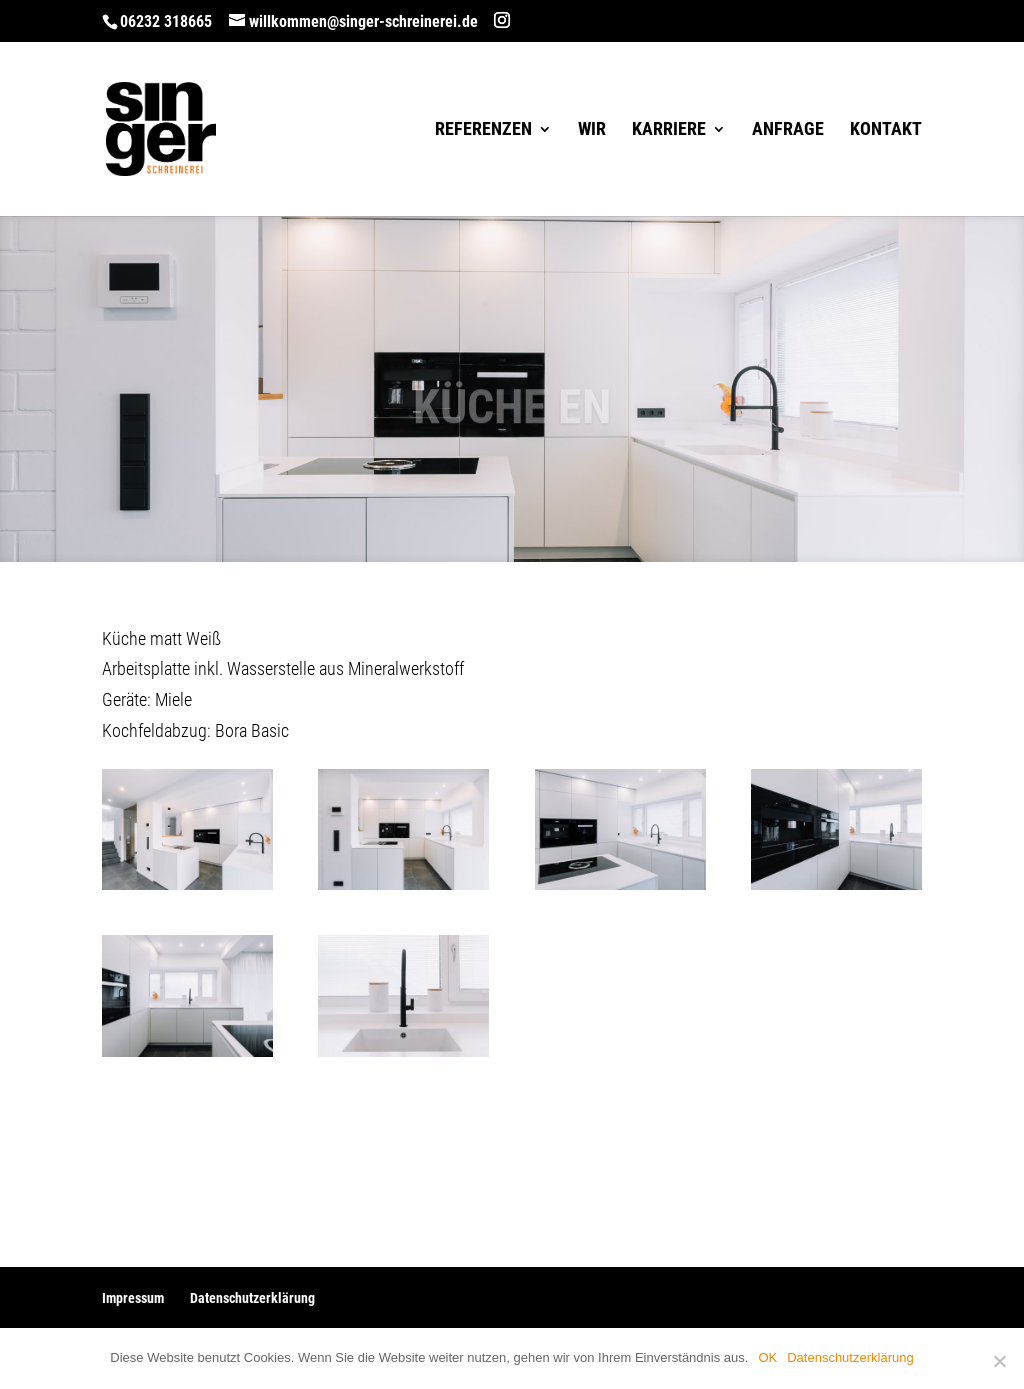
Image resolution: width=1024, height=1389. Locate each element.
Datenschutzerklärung (252, 1298)
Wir (592, 130)
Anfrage (788, 130)
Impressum (133, 1298)
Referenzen (483, 130)
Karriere (669, 130)
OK (767, 1357)
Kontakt (886, 130)
